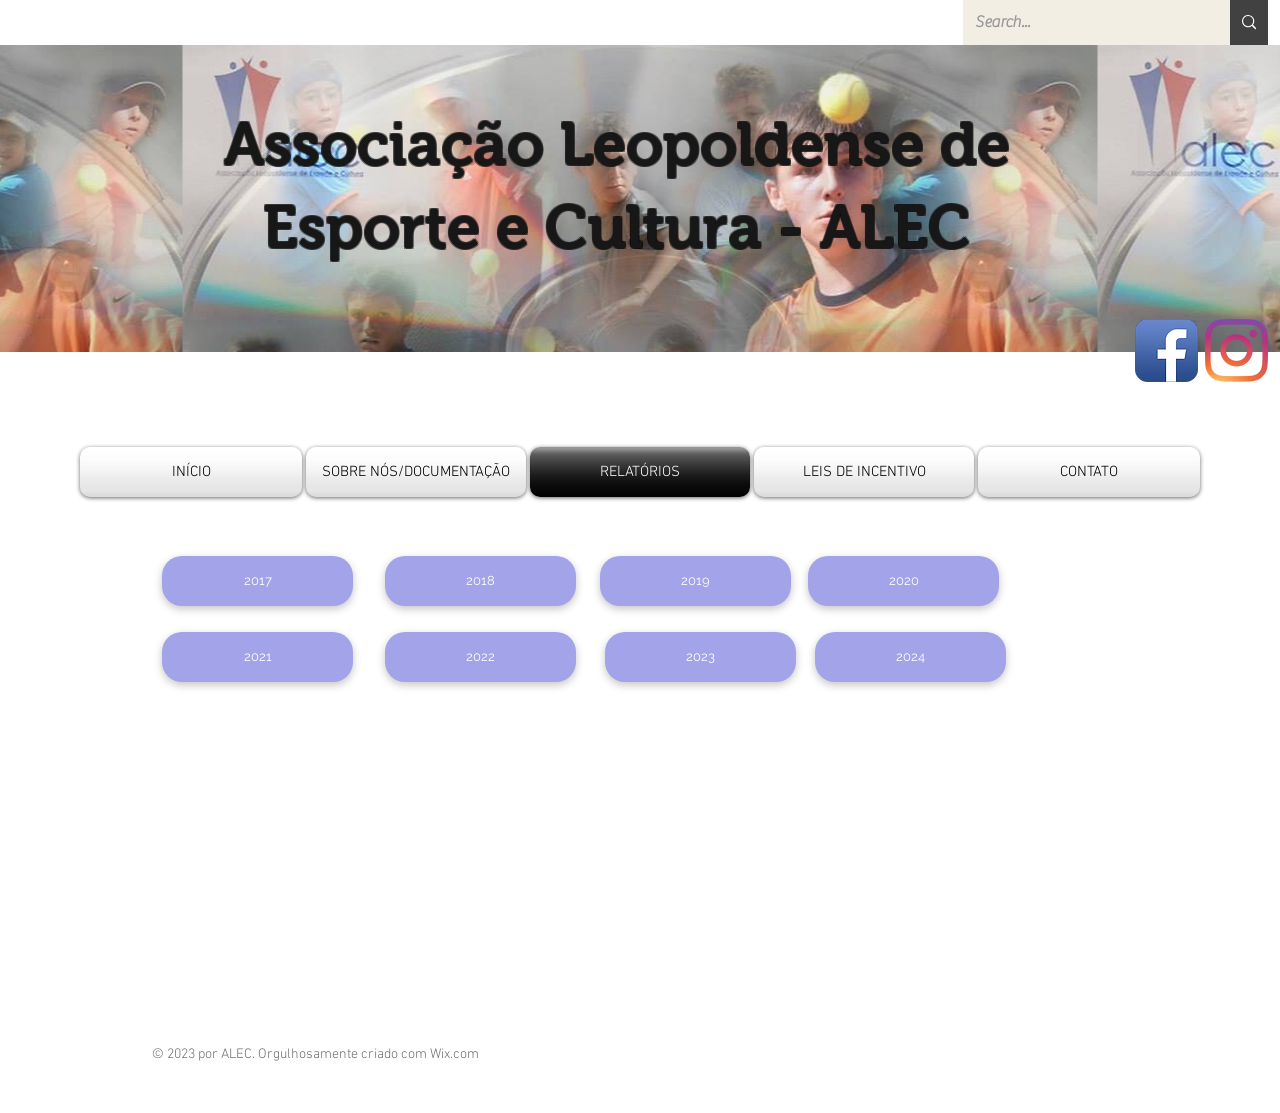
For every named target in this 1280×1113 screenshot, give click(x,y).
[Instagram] (1236, 350)
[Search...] (1081, 22)
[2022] (480, 657)
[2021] (257, 657)
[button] (257, 581)
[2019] (695, 581)
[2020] (903, 581)
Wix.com (454, 1054)
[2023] (700, 657)
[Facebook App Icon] (1166, 350)
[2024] (910, 657)
